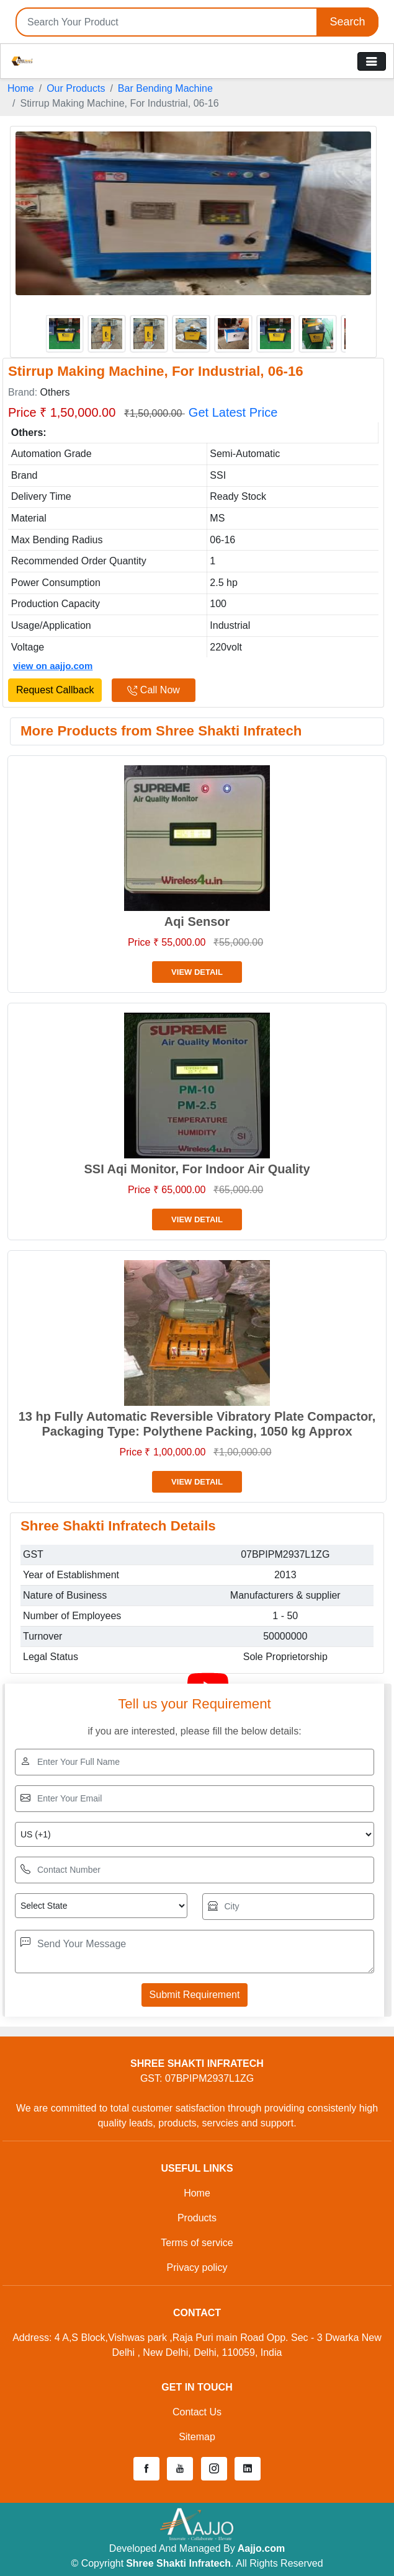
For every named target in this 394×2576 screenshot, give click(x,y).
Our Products (76, 88)
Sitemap (197, 2437)
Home (20, 88)
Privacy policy (197, 2267)
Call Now (153, 690)
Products (197, 2218)
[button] (146, 2469)
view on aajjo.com (52, 665)
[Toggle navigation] (371, 61)
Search (347, 22)
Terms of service (197, 2242)
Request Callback (55, 690)
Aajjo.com (261, 2548)
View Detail (197, 972)
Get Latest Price (233, 412)
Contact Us (197, 2412)
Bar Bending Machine (165, 88)
